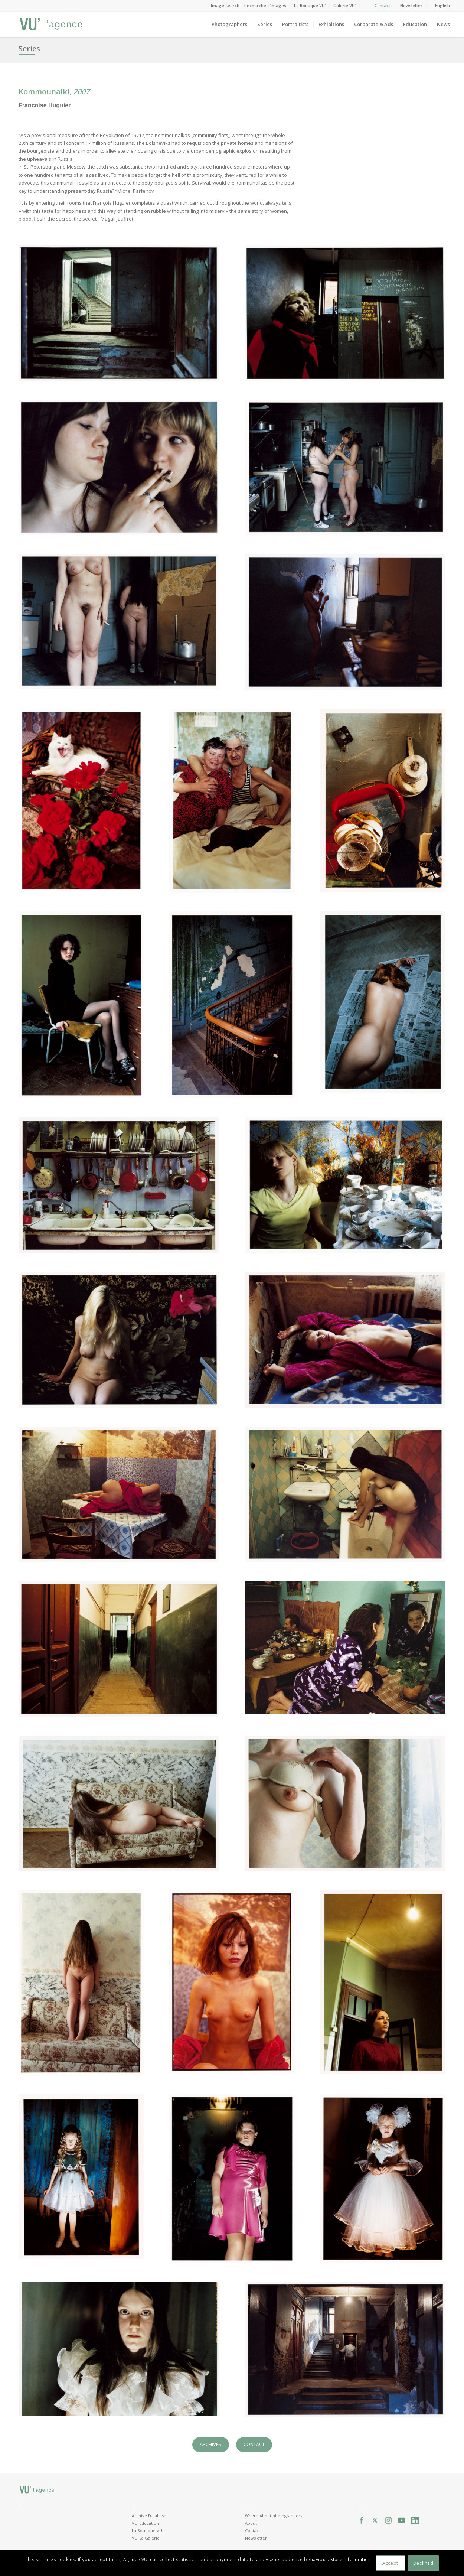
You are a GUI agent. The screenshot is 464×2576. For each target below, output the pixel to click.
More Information (350, 2559)
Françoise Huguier (45, 105)
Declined (423, 2563)
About (251, 2523)
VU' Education (145, 2523)
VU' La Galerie (146, 2538)
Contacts (383, 5)
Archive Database (149, 2515)
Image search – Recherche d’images (248, 5)
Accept (390, 2563)
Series (29, 48)
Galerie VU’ (344, 5)
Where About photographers (273, 2515)
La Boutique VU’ (310, 5)
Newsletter (411, 5)
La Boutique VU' (147, 2530)
